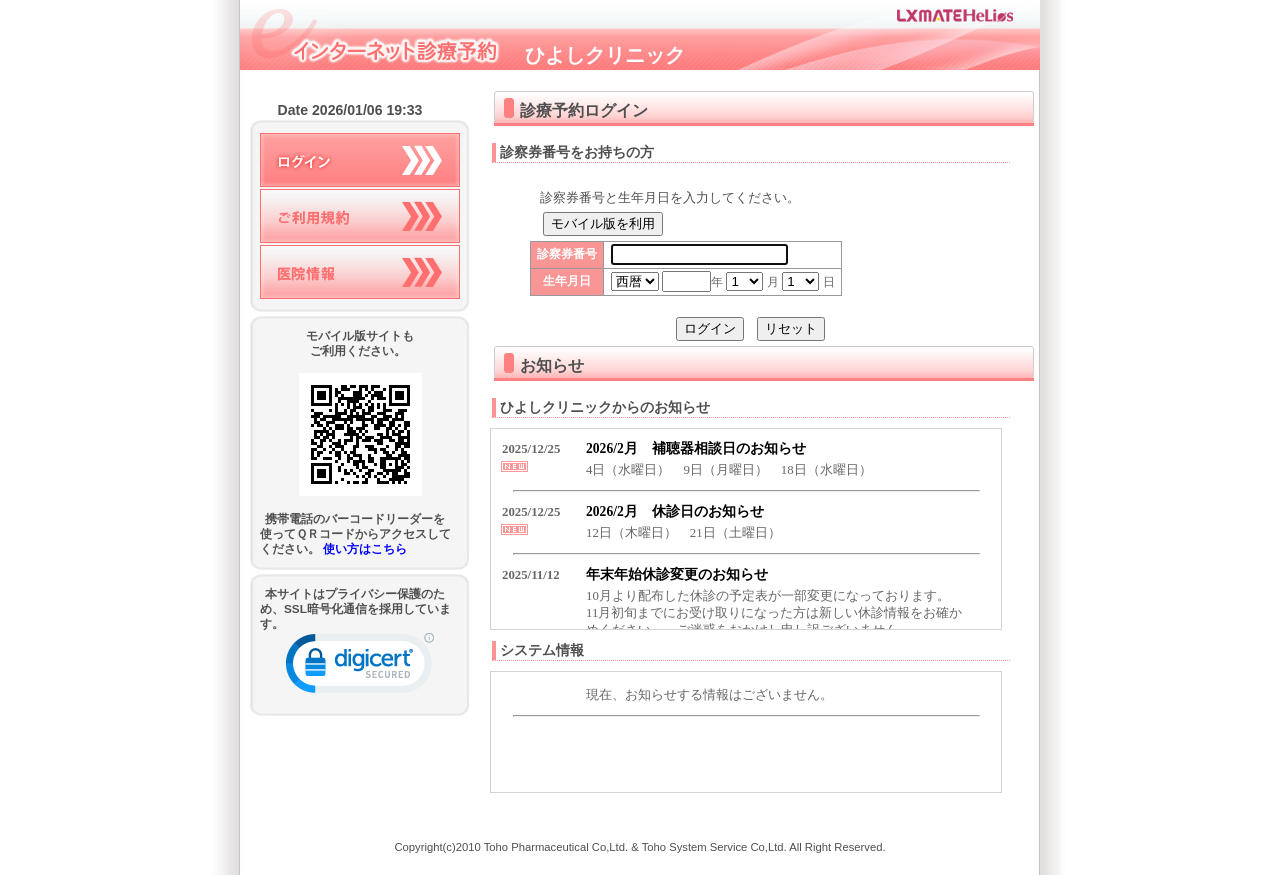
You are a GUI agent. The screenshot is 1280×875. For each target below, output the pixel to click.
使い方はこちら (365, 548)
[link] (360, 667)
